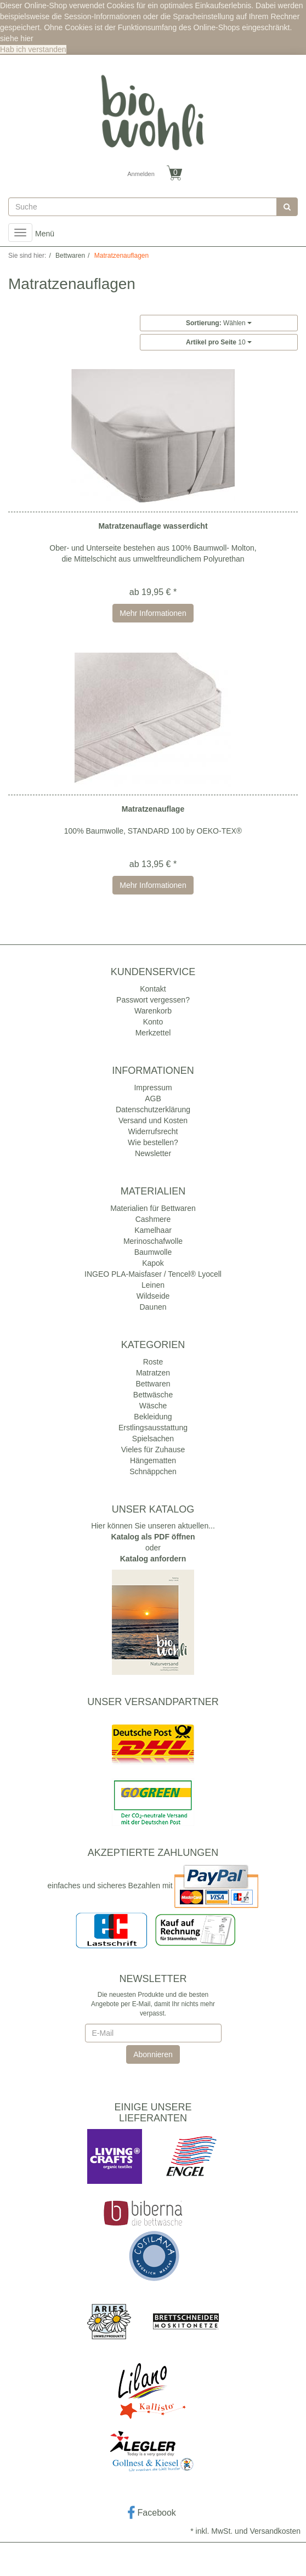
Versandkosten (275, 2531)
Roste (153, 1361)
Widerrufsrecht (153, 1131)
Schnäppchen (153, 1471)
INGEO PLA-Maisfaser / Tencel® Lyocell (153, 1274)
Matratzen (153, 1372)
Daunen (152, 1307)
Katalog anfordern (153, 1558)
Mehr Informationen (153, 613)
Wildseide (153, 1296)
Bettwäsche (153, 1394)
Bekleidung (153, 1416)
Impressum (153, 1087)
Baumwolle (153, 1252)
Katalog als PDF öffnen (153, 1536)
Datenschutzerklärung (153, 1109)
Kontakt (153, 988)
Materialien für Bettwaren (153, 1208)
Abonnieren (153, 2054)
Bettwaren (152, 1383)
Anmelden (141, 174)
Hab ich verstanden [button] (33, 49)
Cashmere (153, 1219)
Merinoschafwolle (153, 1241)
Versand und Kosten (153, 1120)
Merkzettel (153, 1032)
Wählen (219, 323)
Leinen (153, 1285)
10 (219, 342)
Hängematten (153, 1460)
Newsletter (153, 1153)
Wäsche (153, 1405)
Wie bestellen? (153, 1142)
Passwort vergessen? (153, 999)
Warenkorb (153, 1010)
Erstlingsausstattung (153, 1427)
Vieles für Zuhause (153, 1449)
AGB (153, 1098)
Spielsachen (153, 1438)
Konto (153, 1021)
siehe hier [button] (16, 38)
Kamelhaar (153, 1230)
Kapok (153, 1263)
